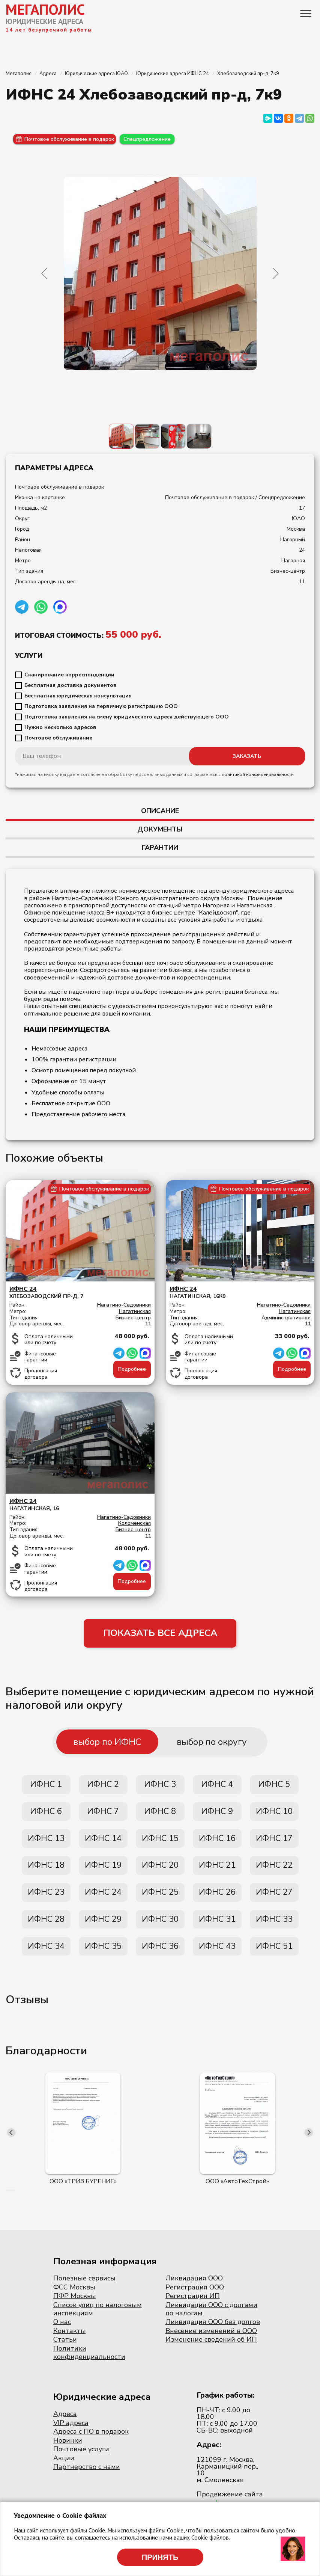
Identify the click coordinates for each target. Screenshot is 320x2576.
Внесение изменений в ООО (211, 2340)
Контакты (69, 2340)
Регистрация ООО (194, 2296)
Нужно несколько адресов (60, 727)
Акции (63, 2467)
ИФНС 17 (274, 1843)
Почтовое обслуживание (58, 738)
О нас (62, 2331)
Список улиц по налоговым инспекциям (97, 2318)
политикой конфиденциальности (258, 774)
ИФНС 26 (217, 1899)
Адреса (65, 2423)
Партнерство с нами (86, 2476)
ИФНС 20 (160, 1871)
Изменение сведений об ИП (211, 2349)
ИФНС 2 (103, 1787)
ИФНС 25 (160, 1899)
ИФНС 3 (160, 1787)
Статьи (65, 2349)
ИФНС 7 (103, 1815)
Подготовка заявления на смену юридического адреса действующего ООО (126, 717)
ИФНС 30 (160, 1927)
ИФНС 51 (274, 1955)
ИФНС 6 (46, 1815)
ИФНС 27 (274, 1899)
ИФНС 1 (46, 1787)
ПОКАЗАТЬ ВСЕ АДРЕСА (160, 1633)
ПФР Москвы (74, 2305)
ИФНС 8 (160, 1815)
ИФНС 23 (46, 1899)
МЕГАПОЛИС (45, 9)
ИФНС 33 (274, 1927)
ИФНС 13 (46, 1843)
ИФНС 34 (46, 1955)
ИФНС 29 (103, 1927)
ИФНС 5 (274, 1787)
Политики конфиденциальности (89, 2362)
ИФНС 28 (46, 1927)
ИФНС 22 (274, 1871)
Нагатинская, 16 (80, 1504)
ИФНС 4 (217, 1787)
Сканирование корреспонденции (69, 675)
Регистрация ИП (192, 2305)
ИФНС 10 (274, 1815)
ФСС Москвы (74, 2296)
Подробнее (132, 1369)
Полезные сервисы (84, 2287)
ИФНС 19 (103, 1871)
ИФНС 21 (217, 1871)
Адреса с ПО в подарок (91, 2441)
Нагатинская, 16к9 (240, 1292)
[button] (6, 2200)
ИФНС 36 (160, 1955)
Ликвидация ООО (194, 2287)
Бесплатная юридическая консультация (78, 696)
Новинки (67, 2449)
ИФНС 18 (46, 1871)
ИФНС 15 (160, 1843)
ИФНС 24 (103, 1899)
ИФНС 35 (103, 1955)
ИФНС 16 (217, 1843)
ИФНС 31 (217, 1927)
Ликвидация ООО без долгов (212, 2331)
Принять (160, 2557)
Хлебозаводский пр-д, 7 (80, 1292)
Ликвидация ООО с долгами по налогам (211, 2318)
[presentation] (11, 2142)
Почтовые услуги (81, 2458)
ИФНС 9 (217, 1815)
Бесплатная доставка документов (70, 685)
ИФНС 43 (217, 1955)
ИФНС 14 (103, 1843)
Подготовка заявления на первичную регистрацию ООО (101, 706)
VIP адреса (71, 2432)
